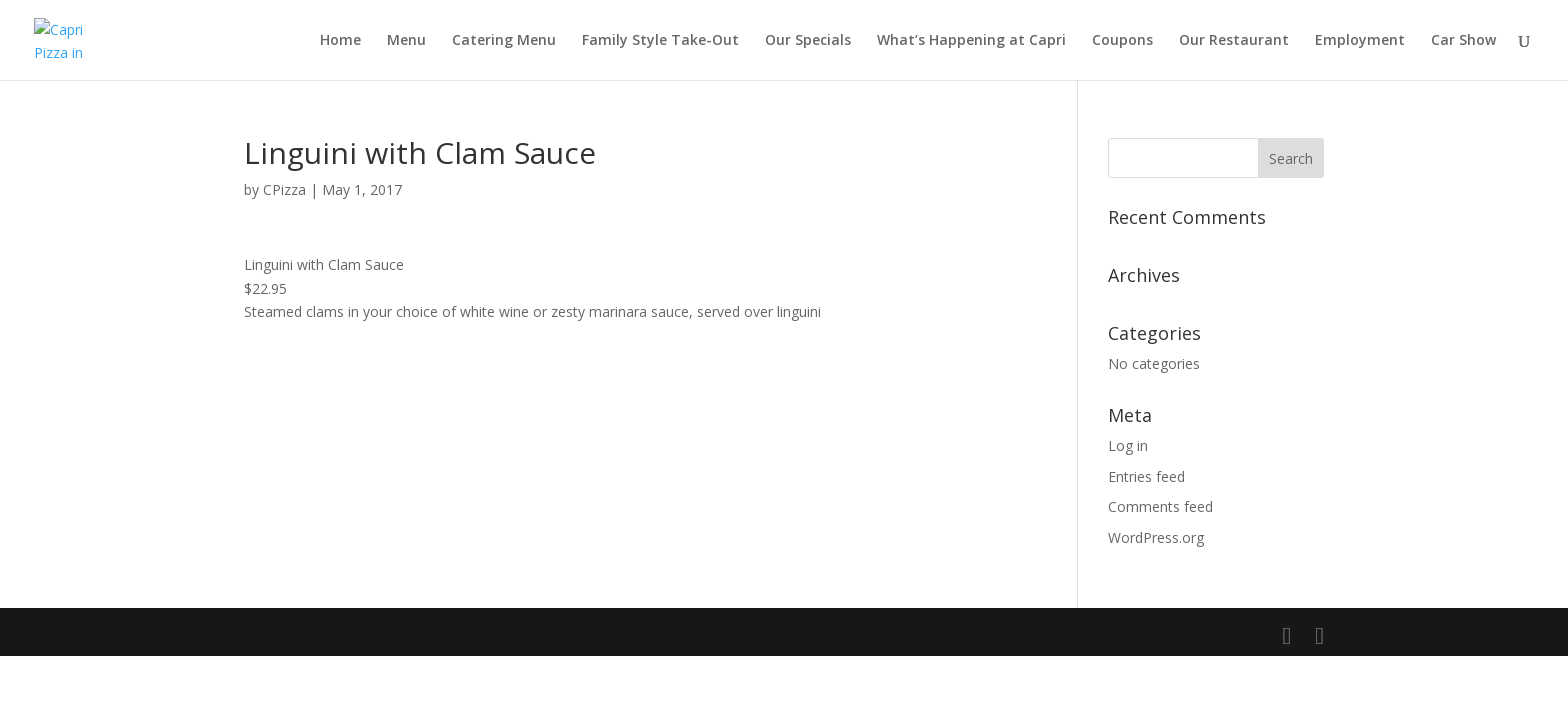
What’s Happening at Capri (971, 41)
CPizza (284, 189)
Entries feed (1146, 476)
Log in (1128, 445)
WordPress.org (1156, 537)
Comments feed (1160, 506)
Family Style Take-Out (660, 41)
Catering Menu (504, 41)
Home (340, 41)
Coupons (1122, 41)
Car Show (1463, 41)
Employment (1360, 41)
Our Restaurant (1234, 41)
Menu (406, 41)
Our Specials (808, 41)
